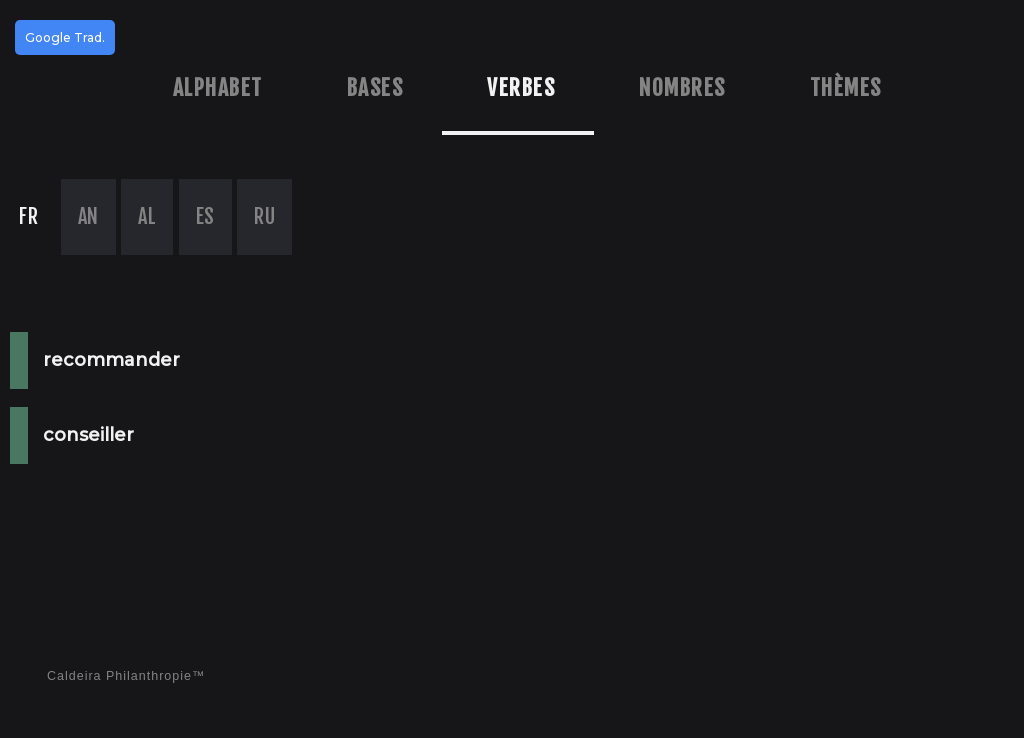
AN (88, 216)
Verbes (521, 87)
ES (205, 216)
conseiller (88, 435)
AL (147, 216)
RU (264, 216)
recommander (111, 360)
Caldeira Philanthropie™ (126, 676)
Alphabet (218, 87)
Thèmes (846, 87)
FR (28, 216)
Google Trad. (65, 37)
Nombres (682, 87)
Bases (375, 87)
